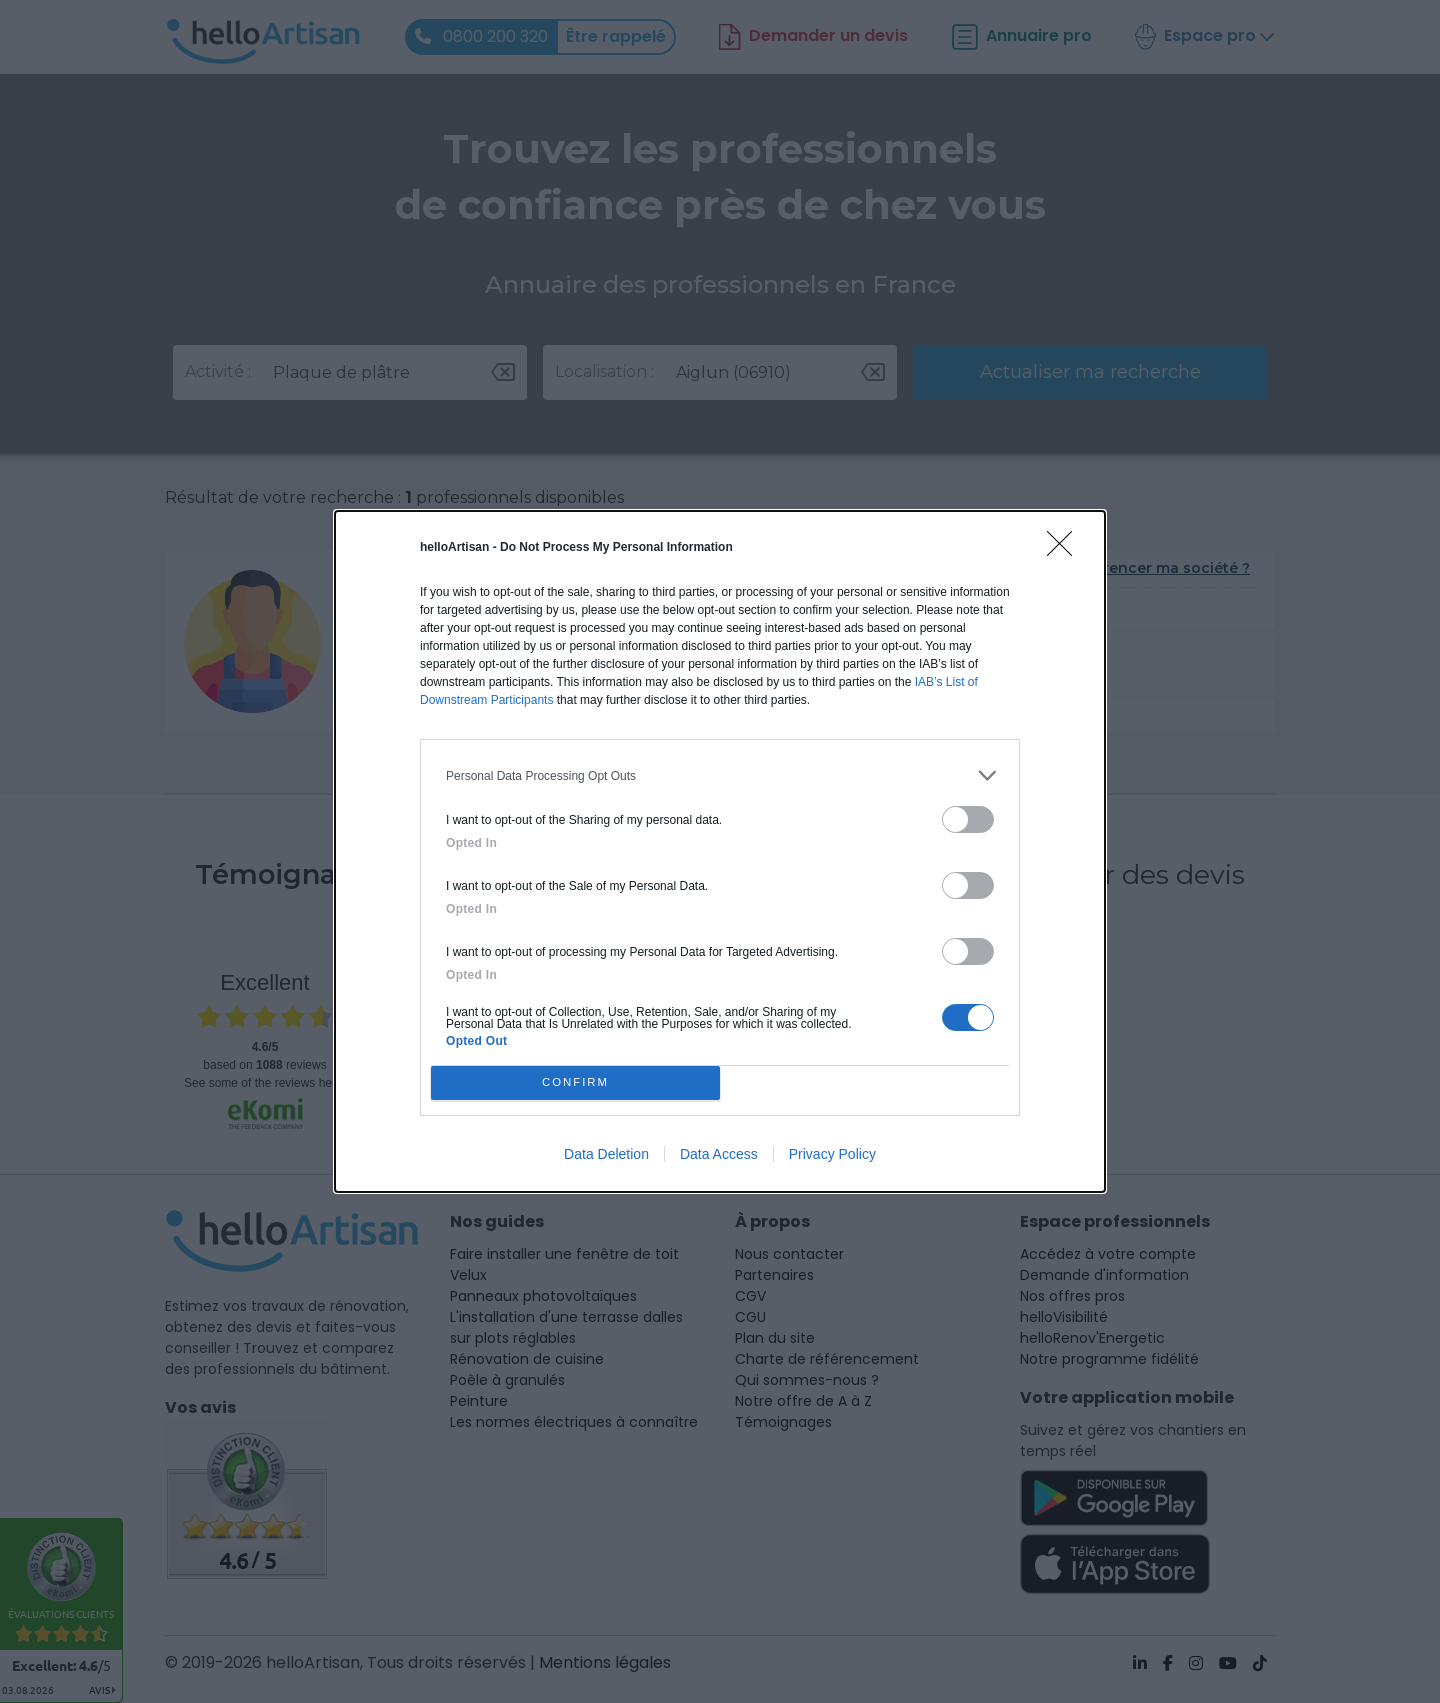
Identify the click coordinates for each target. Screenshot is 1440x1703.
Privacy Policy (832, 1154)
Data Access (719, 1154)
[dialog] (720, 851)
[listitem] (720, 775)
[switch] (968, 819)
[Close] (1066, 550)
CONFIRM (575, 1083)
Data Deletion (606, 1154)
